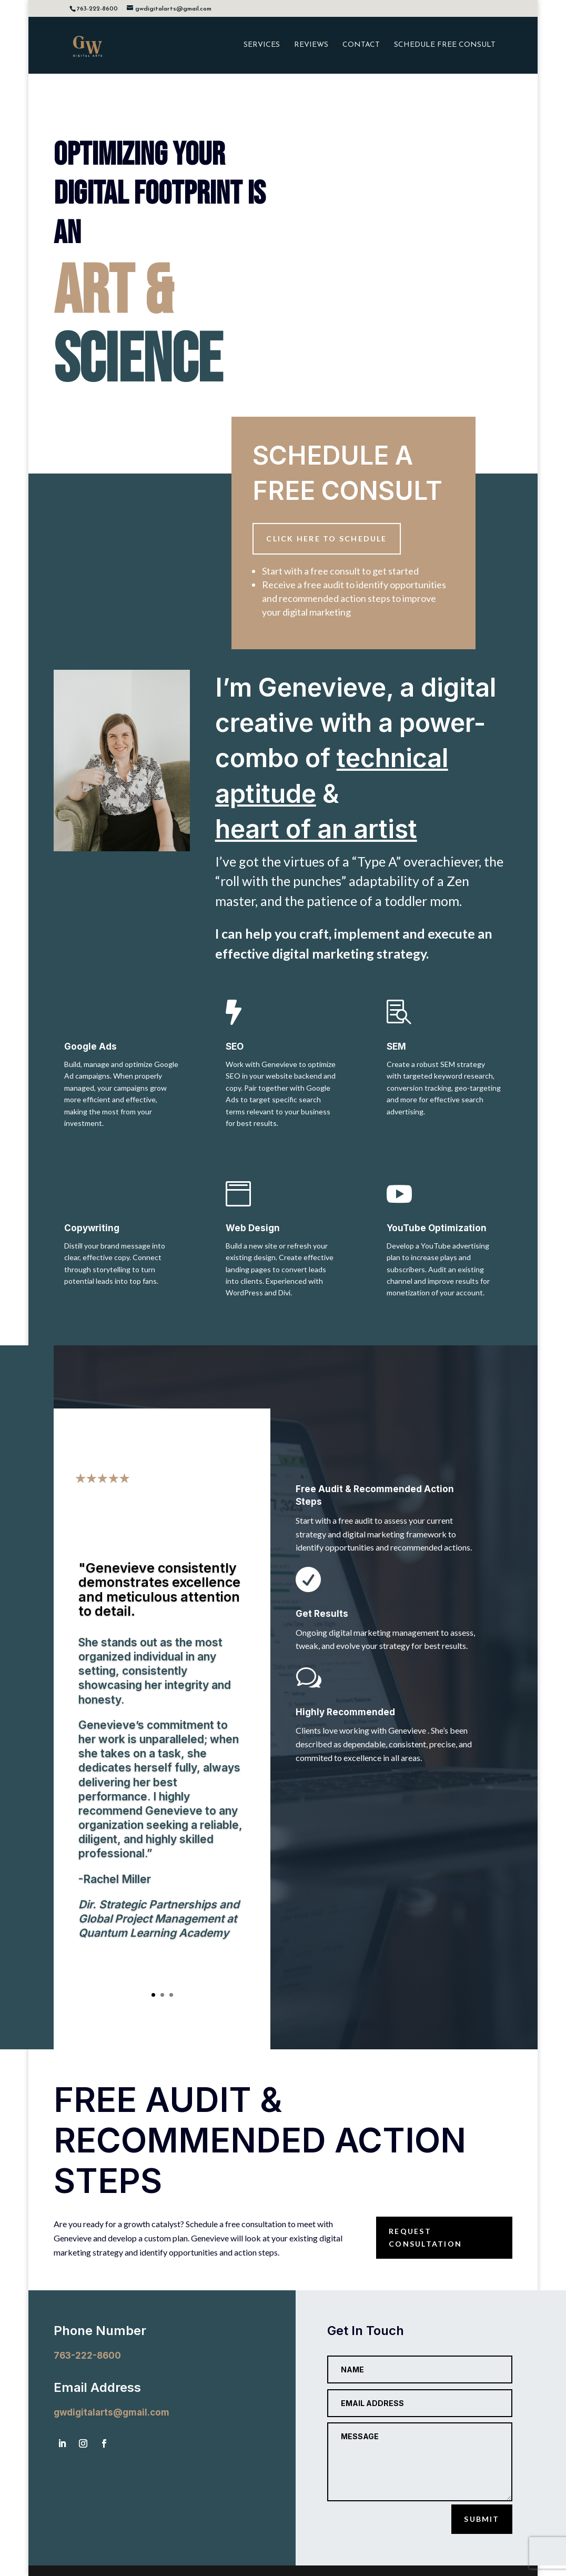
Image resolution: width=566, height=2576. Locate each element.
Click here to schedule (326, 538)
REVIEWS (311, 45)
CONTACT (361, 45)
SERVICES (262, 45)
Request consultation (425, 2237)
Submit (481, 2518)
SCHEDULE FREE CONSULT (445, 45)
